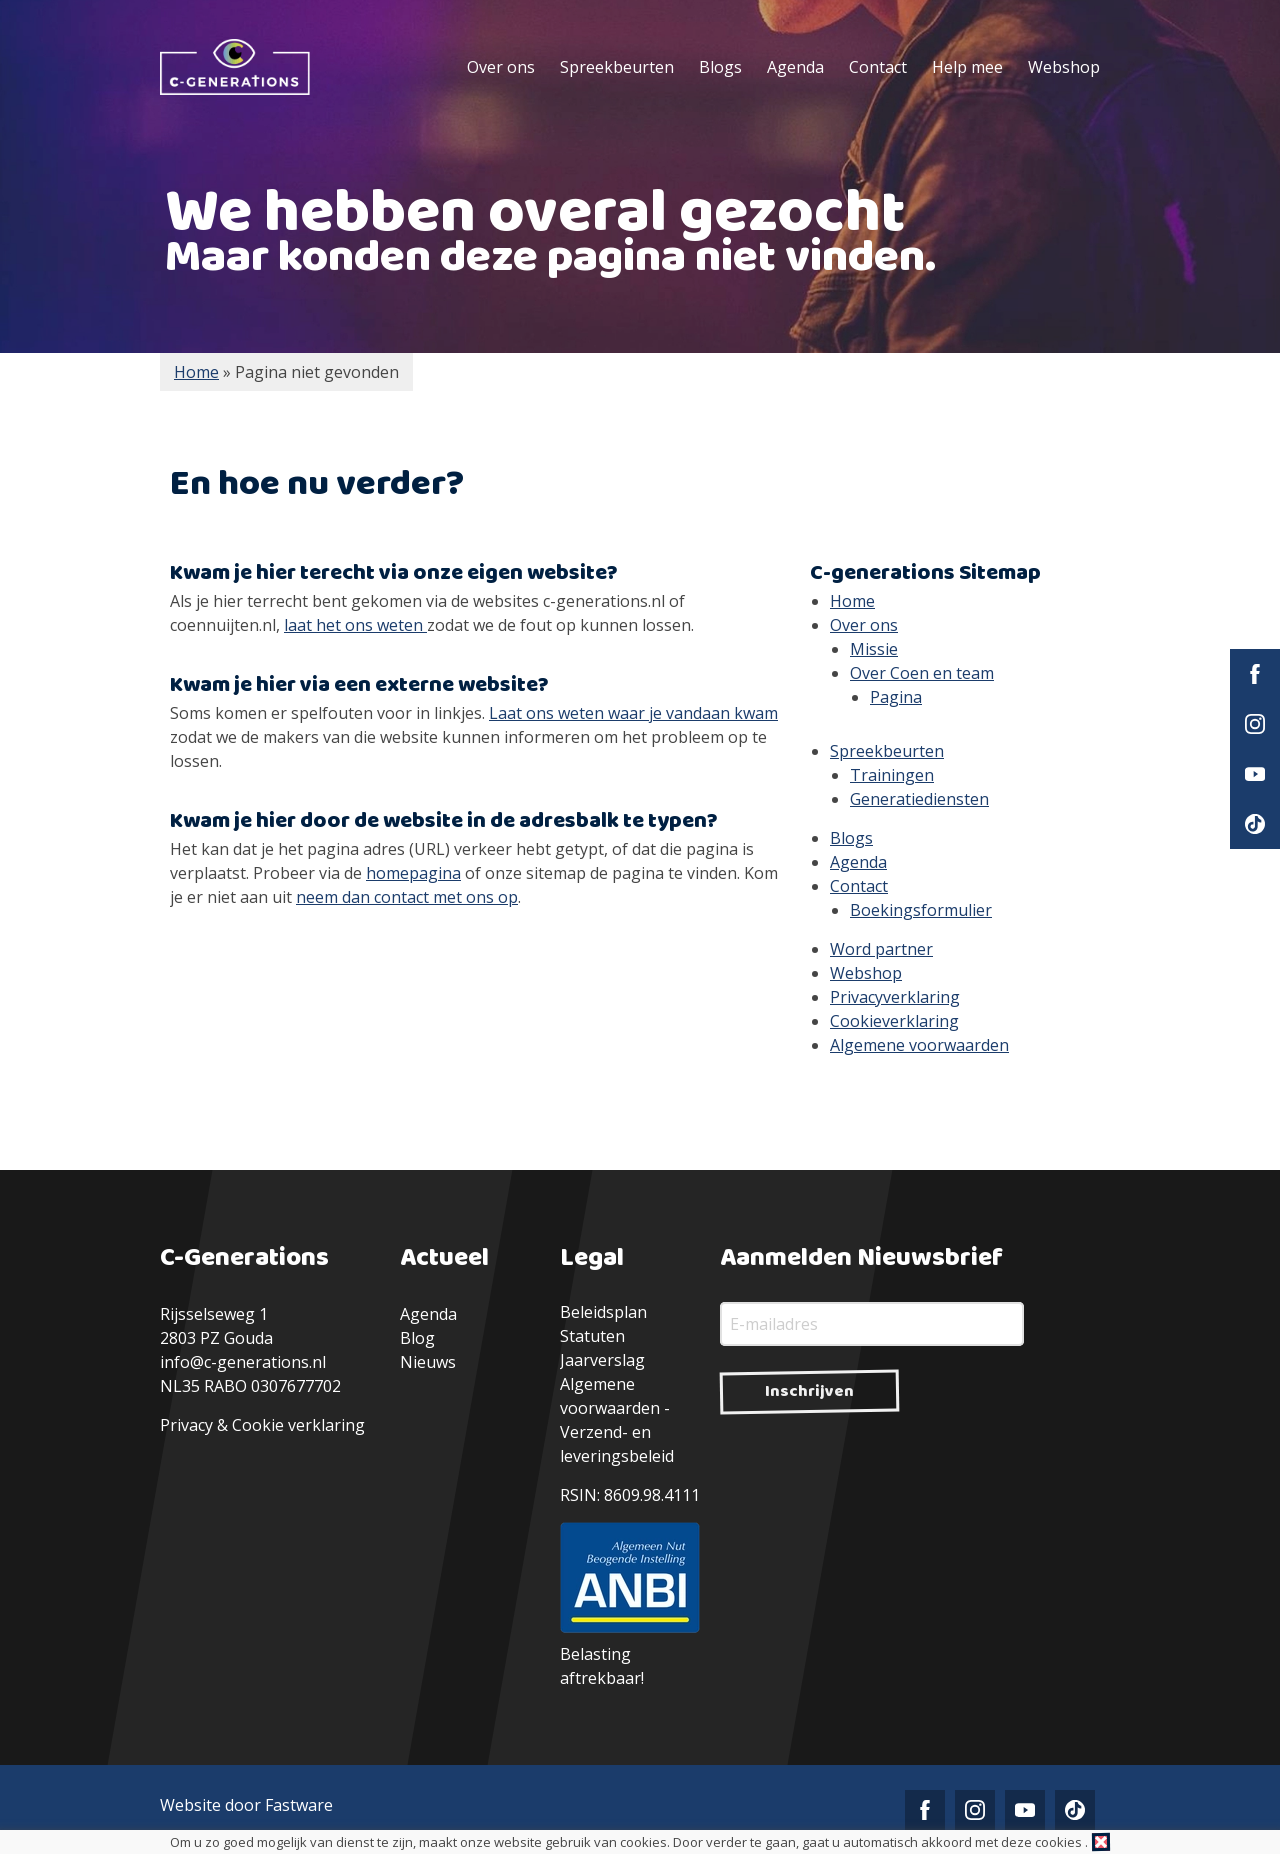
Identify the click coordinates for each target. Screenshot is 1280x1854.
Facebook (1255, 674)
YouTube (1255, 774)
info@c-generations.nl (243, 1362)
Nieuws (428, 1362)
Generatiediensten (919, 799)
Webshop (1064, 67)
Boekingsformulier (921, 910)
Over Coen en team (922, 673)
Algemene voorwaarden (919, 1045)
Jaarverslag (602, 1360)
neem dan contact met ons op (407, 897)
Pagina (896, 697)
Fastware (299, 1805)
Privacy (186, 1425)
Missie (874, 649)
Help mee (967, 67)
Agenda (795, 67)
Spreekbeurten (617, 67)
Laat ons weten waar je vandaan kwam (633, 713)
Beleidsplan (603, 1312)
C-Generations (235, 67)
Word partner (881, 949)
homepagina (413, 873)
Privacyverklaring (895, 997)
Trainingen (892, 775)
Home (852, 601)
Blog (417, 1338)
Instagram (1255, 724)
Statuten (592, 1336)
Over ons (501, 67)
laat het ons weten (355, 625)
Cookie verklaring (298, 1425)
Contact (878, 67)
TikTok (1255, 824)
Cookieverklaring (894, 1021)
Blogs (720, 67)
